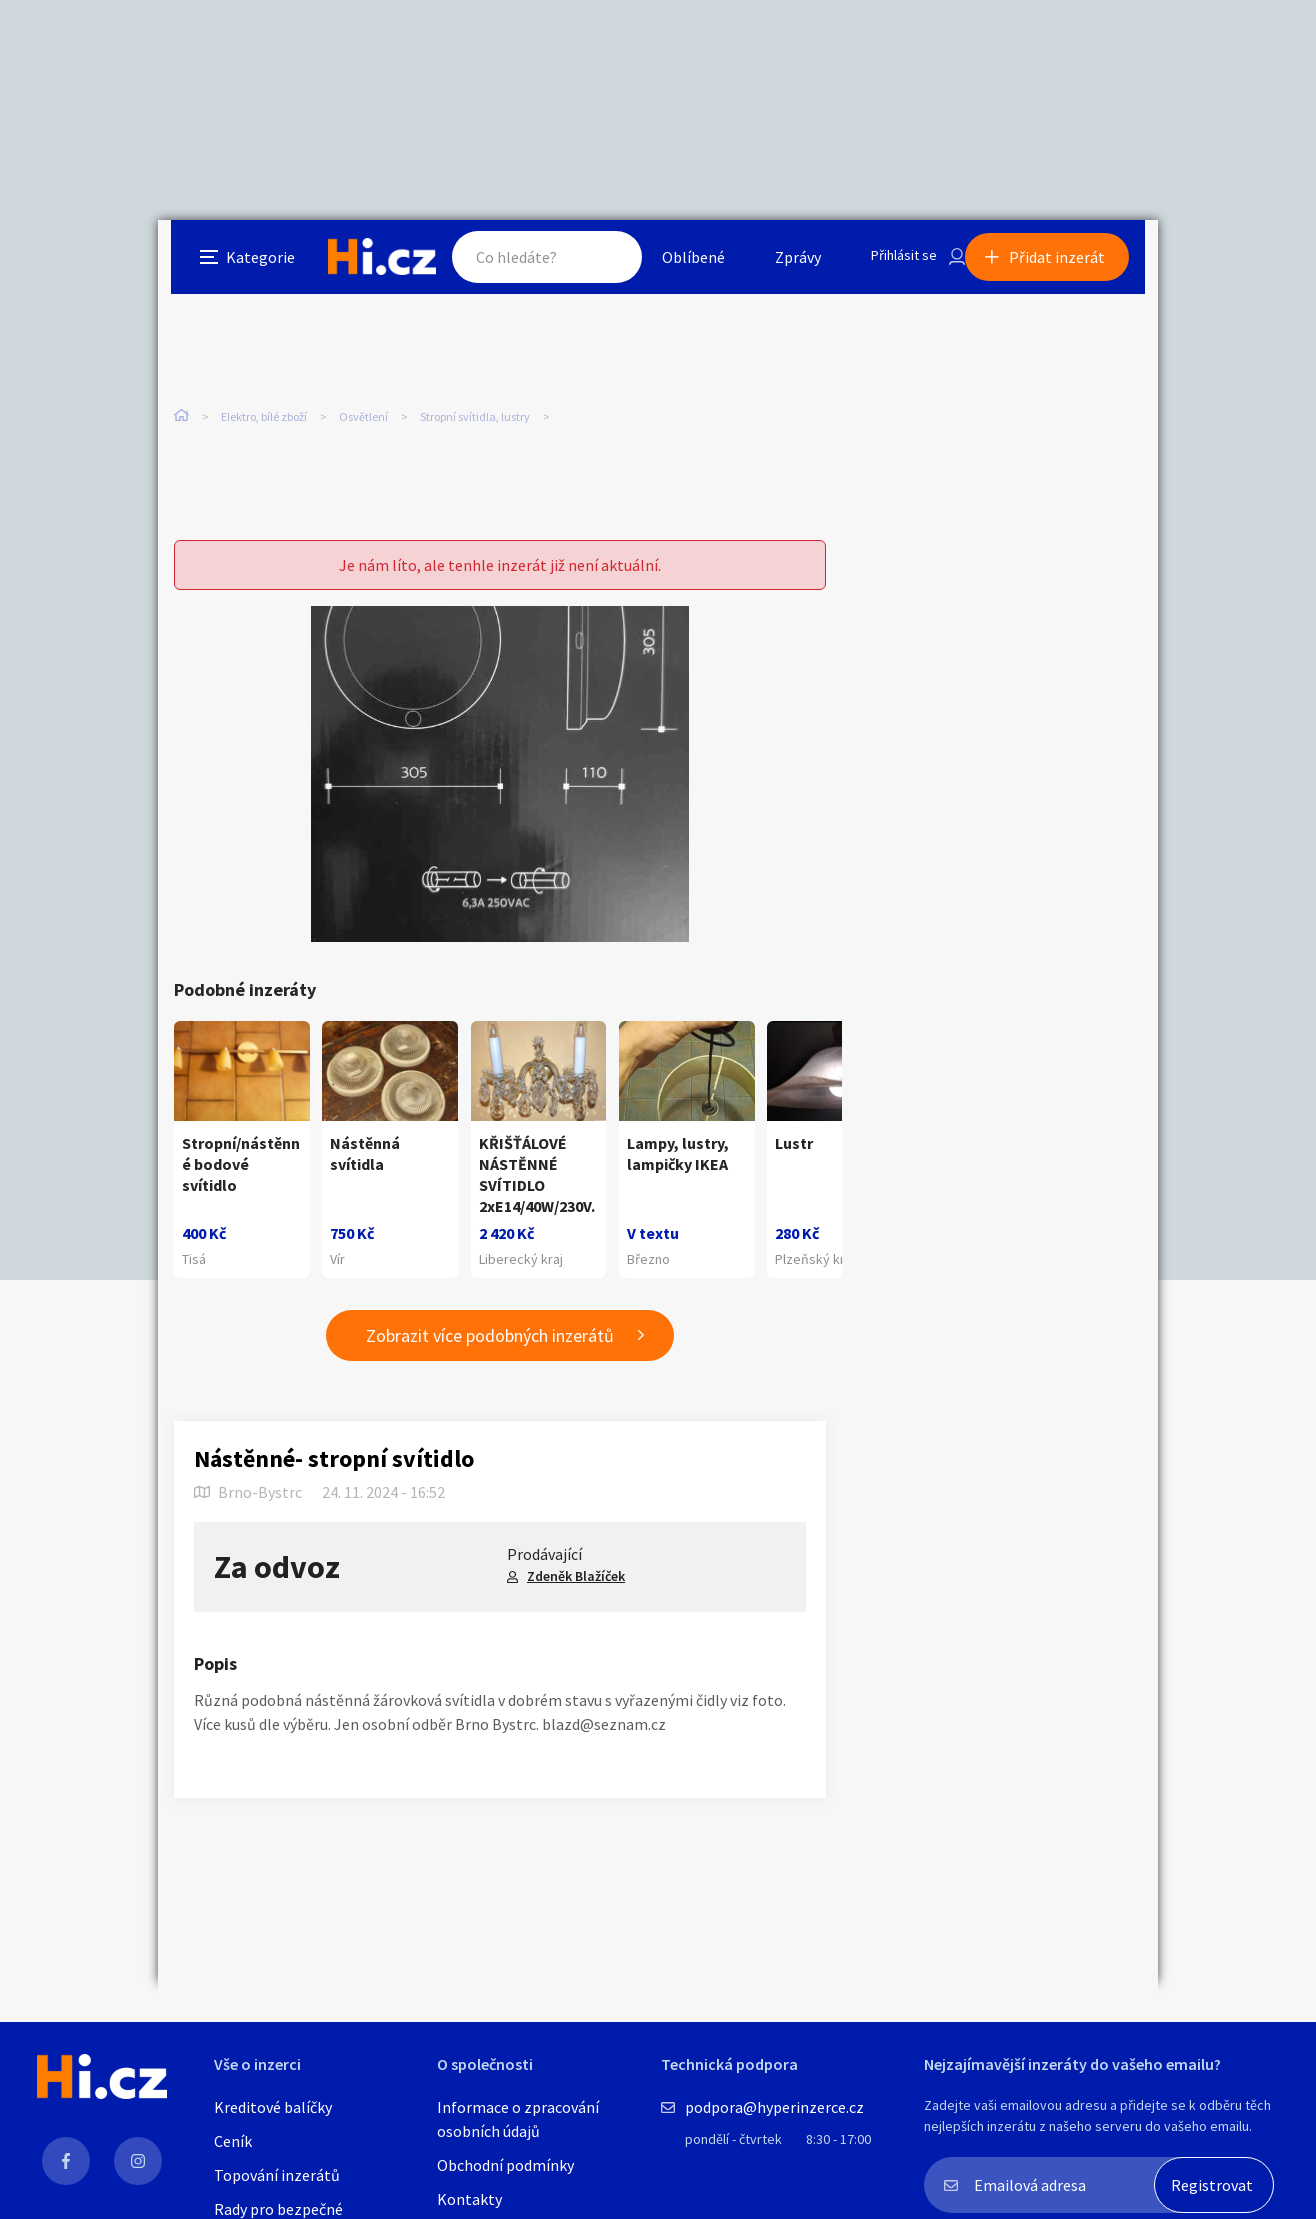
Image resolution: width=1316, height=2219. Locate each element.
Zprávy (777, 264)
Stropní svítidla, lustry (475, 419)
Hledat (586, 264)
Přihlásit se (889, 264)
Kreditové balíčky (273, 2107)
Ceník (233, 2141)
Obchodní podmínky (505, 2165)
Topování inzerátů (277, 2175)
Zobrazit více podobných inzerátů (490, 1347)
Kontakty (469, 2199)
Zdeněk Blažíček (576, 1588)
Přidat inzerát (1070, 264)
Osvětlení (363, 419)
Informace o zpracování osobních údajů (518, 2119)
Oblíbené (672, 264)
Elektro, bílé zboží (264, 419)
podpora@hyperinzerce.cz (774, 2107)
